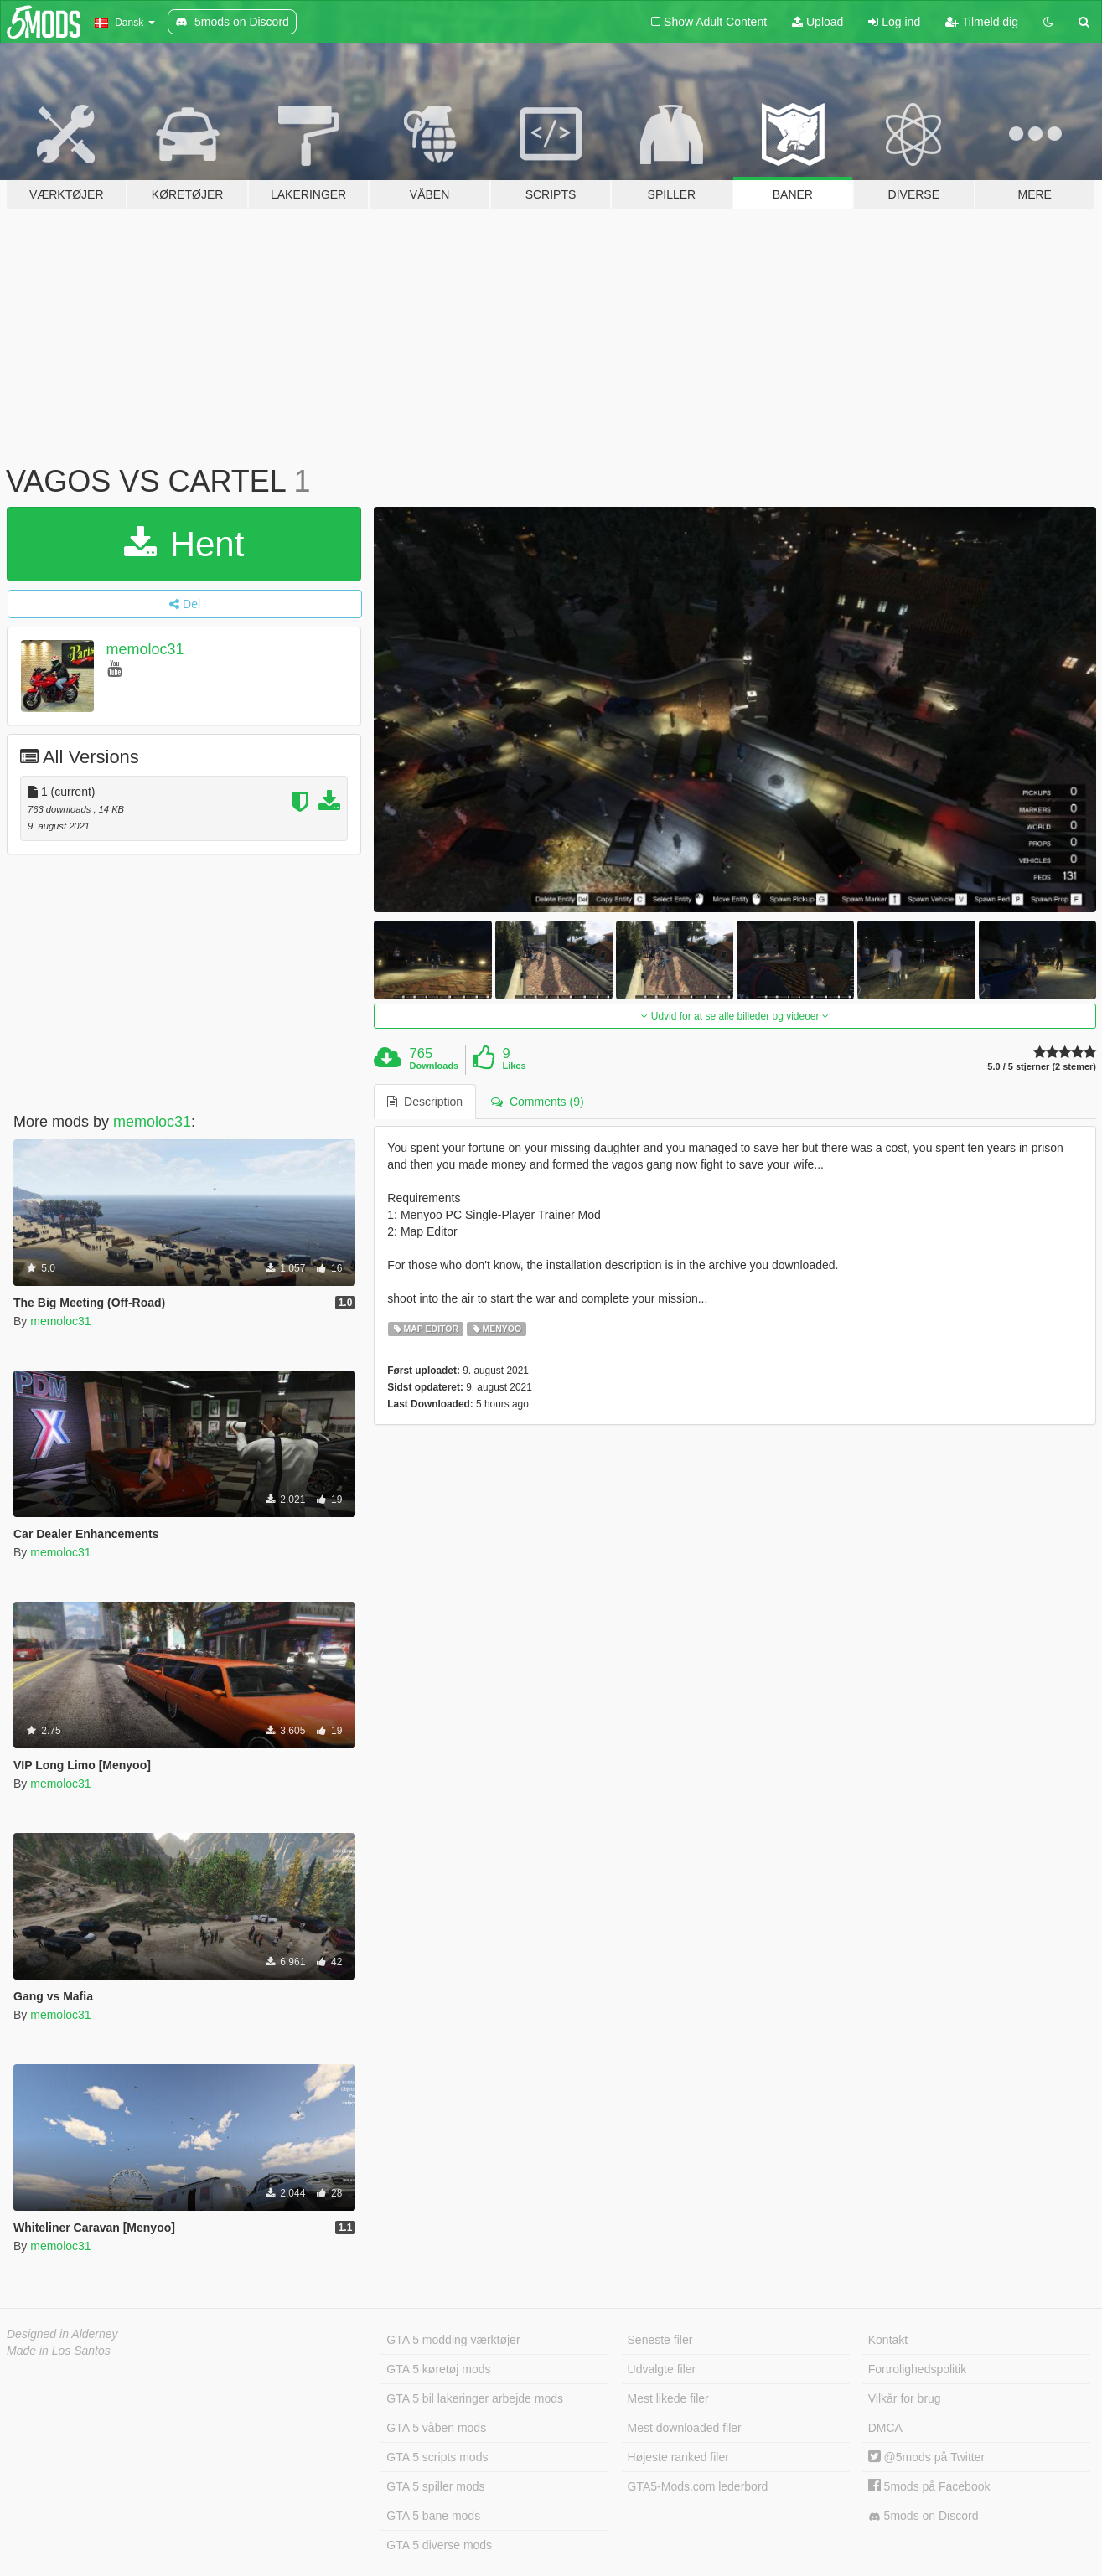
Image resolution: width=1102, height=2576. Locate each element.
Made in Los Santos (59, 2350)
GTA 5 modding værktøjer (453, 2339)
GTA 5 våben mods (436, 2427)
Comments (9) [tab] (537, 1101)
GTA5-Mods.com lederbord (698, 2486)
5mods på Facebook (929, 2486)
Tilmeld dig (981, 21)
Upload (817, 21)
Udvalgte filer (662, 2369)
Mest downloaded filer (685, 2427)
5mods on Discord (923, 2516)
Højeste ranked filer (678, 2457)
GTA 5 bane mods (433, 2515)
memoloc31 (145, 649)
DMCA (885, 2427)
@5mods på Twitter (926, 2457)
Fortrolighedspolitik (917, 2369)
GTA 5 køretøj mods (438, 2369)
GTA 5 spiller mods (435, 2486)
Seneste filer (660, 2339)
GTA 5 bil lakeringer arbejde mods (474, 2398)
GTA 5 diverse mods (439, 2545)
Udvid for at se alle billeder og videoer (734, 1016)
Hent (184, 544)
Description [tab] (425, 1101)
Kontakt (888, 2339)
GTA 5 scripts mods (437, 2457)
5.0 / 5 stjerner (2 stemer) (1041, 1066)
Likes (513, 1066)
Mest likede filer (668, 2398)
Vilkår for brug (904, 2398)
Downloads (434, 1066)
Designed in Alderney (62, 2334)
